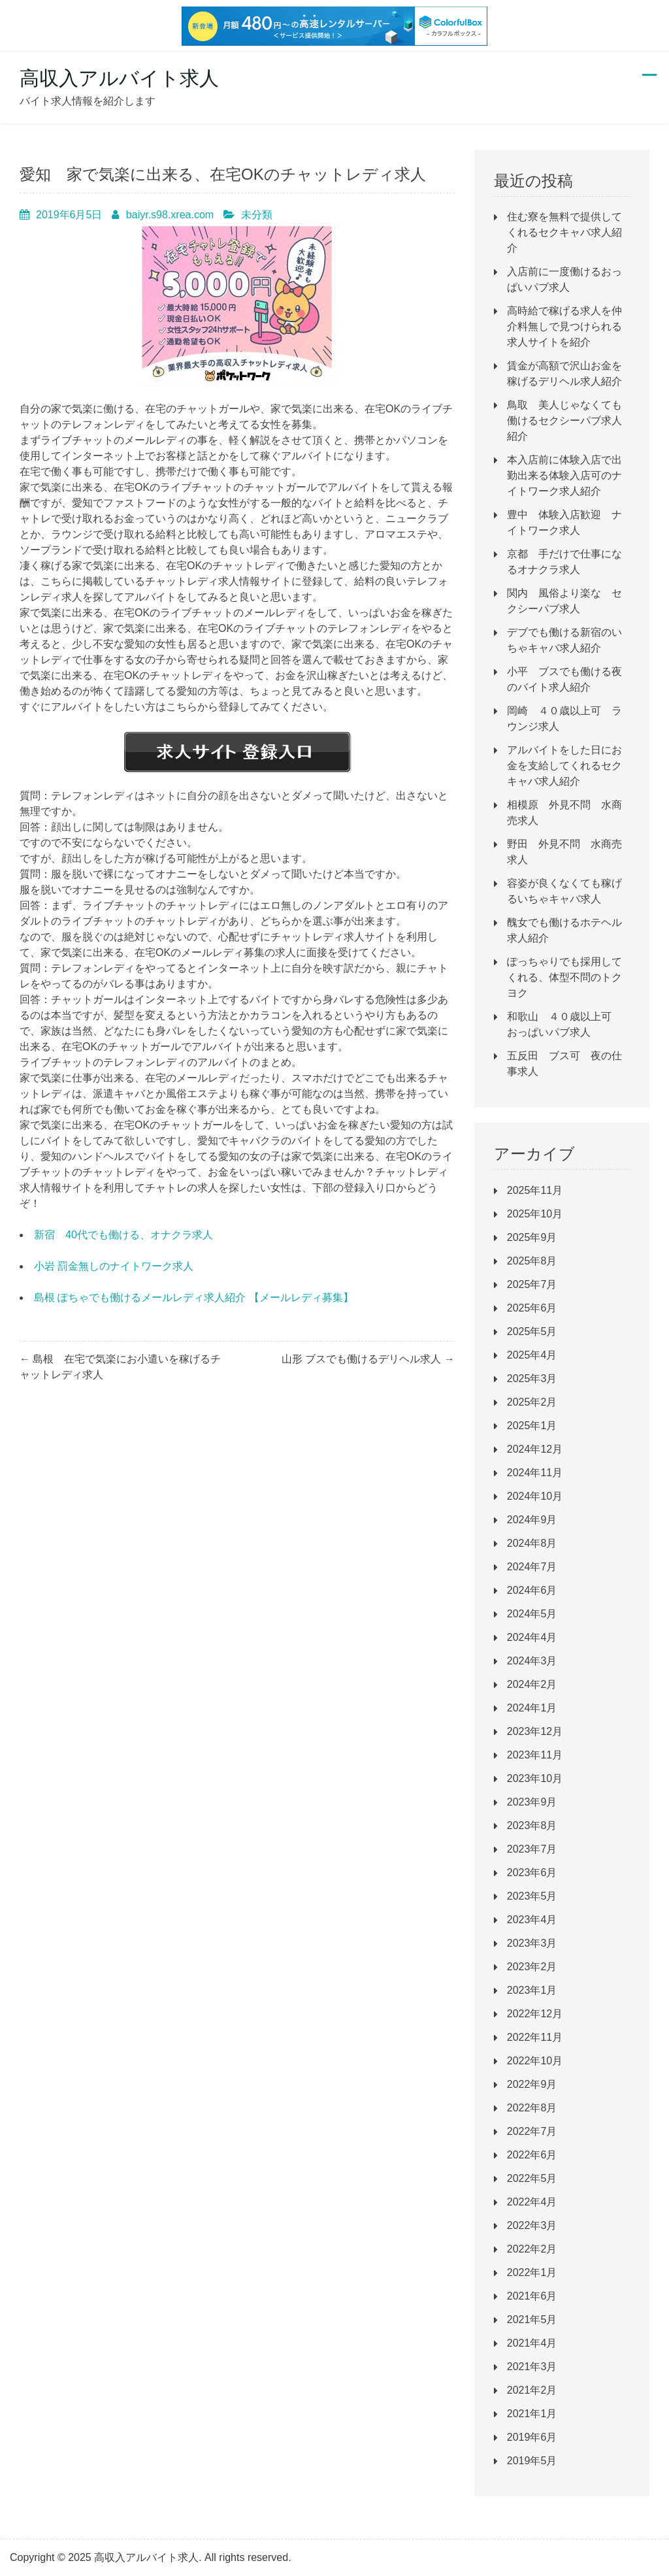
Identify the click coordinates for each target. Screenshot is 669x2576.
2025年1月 (532, 1425)
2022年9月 (532, 2084)
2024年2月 (532, 1684)
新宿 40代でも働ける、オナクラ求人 (123, 1234)
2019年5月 (532, 2460)
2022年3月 (532, 2225)
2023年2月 (532, 1966)
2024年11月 (535, 1472)
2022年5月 (532, 2178)
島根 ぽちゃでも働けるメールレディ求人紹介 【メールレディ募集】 (193, 1297)
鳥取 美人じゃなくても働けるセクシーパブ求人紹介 (564, 420)
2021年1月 (532, 2413)
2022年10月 (535, 2060)
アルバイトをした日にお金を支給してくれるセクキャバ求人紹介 (564, 765)
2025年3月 (532, 1378)
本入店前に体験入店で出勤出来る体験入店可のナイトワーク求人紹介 (564, 475)
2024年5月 (532, 1613)
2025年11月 (535, 1190)
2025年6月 (532, 1307)
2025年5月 (532, 1331)
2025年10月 (535, 1213)
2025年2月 (532, 1402)
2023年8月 (532, 1825)
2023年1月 (532, 1990)
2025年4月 (532, 1355)
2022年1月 (532, 2272)
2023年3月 (532, 1943)
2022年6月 (532, 2154)
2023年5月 (532, 1896)
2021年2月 (532, 2390)
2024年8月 (532, 1543)
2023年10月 (535, 1778)
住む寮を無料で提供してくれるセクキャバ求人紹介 (564, 232)
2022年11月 (535, 2037)
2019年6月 (532, 2437)
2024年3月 (532, 1660)
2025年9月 (532, 1237)
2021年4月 (532, 2343)
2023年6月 (532, 1872)
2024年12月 (535, 1449)
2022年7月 (532, 2131)
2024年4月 (532, 1637)
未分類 (256, 214)
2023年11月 (535, 1754)
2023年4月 (532, 1919)
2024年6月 (532, 1590)
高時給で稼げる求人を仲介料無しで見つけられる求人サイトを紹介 (564, 326)
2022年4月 (532, 2201)
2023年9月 (532, 1802)
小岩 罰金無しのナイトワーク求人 (113, 1266)
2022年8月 (532, 2107)
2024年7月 (532, 1566)
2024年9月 (532, 1519)
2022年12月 (535, 2013)
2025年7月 (532, 1284)
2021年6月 (532, 2296)
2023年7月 (532, 1849)
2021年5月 (532, 2319)
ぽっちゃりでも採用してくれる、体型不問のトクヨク (564, 977)
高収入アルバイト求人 (119, 78)
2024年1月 (532, 1707)
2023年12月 (535, 1731)
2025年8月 (532, 1260)
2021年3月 (532, 2366)
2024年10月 (535, 1496)
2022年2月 (532, 2248)
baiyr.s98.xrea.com (170, 214)
